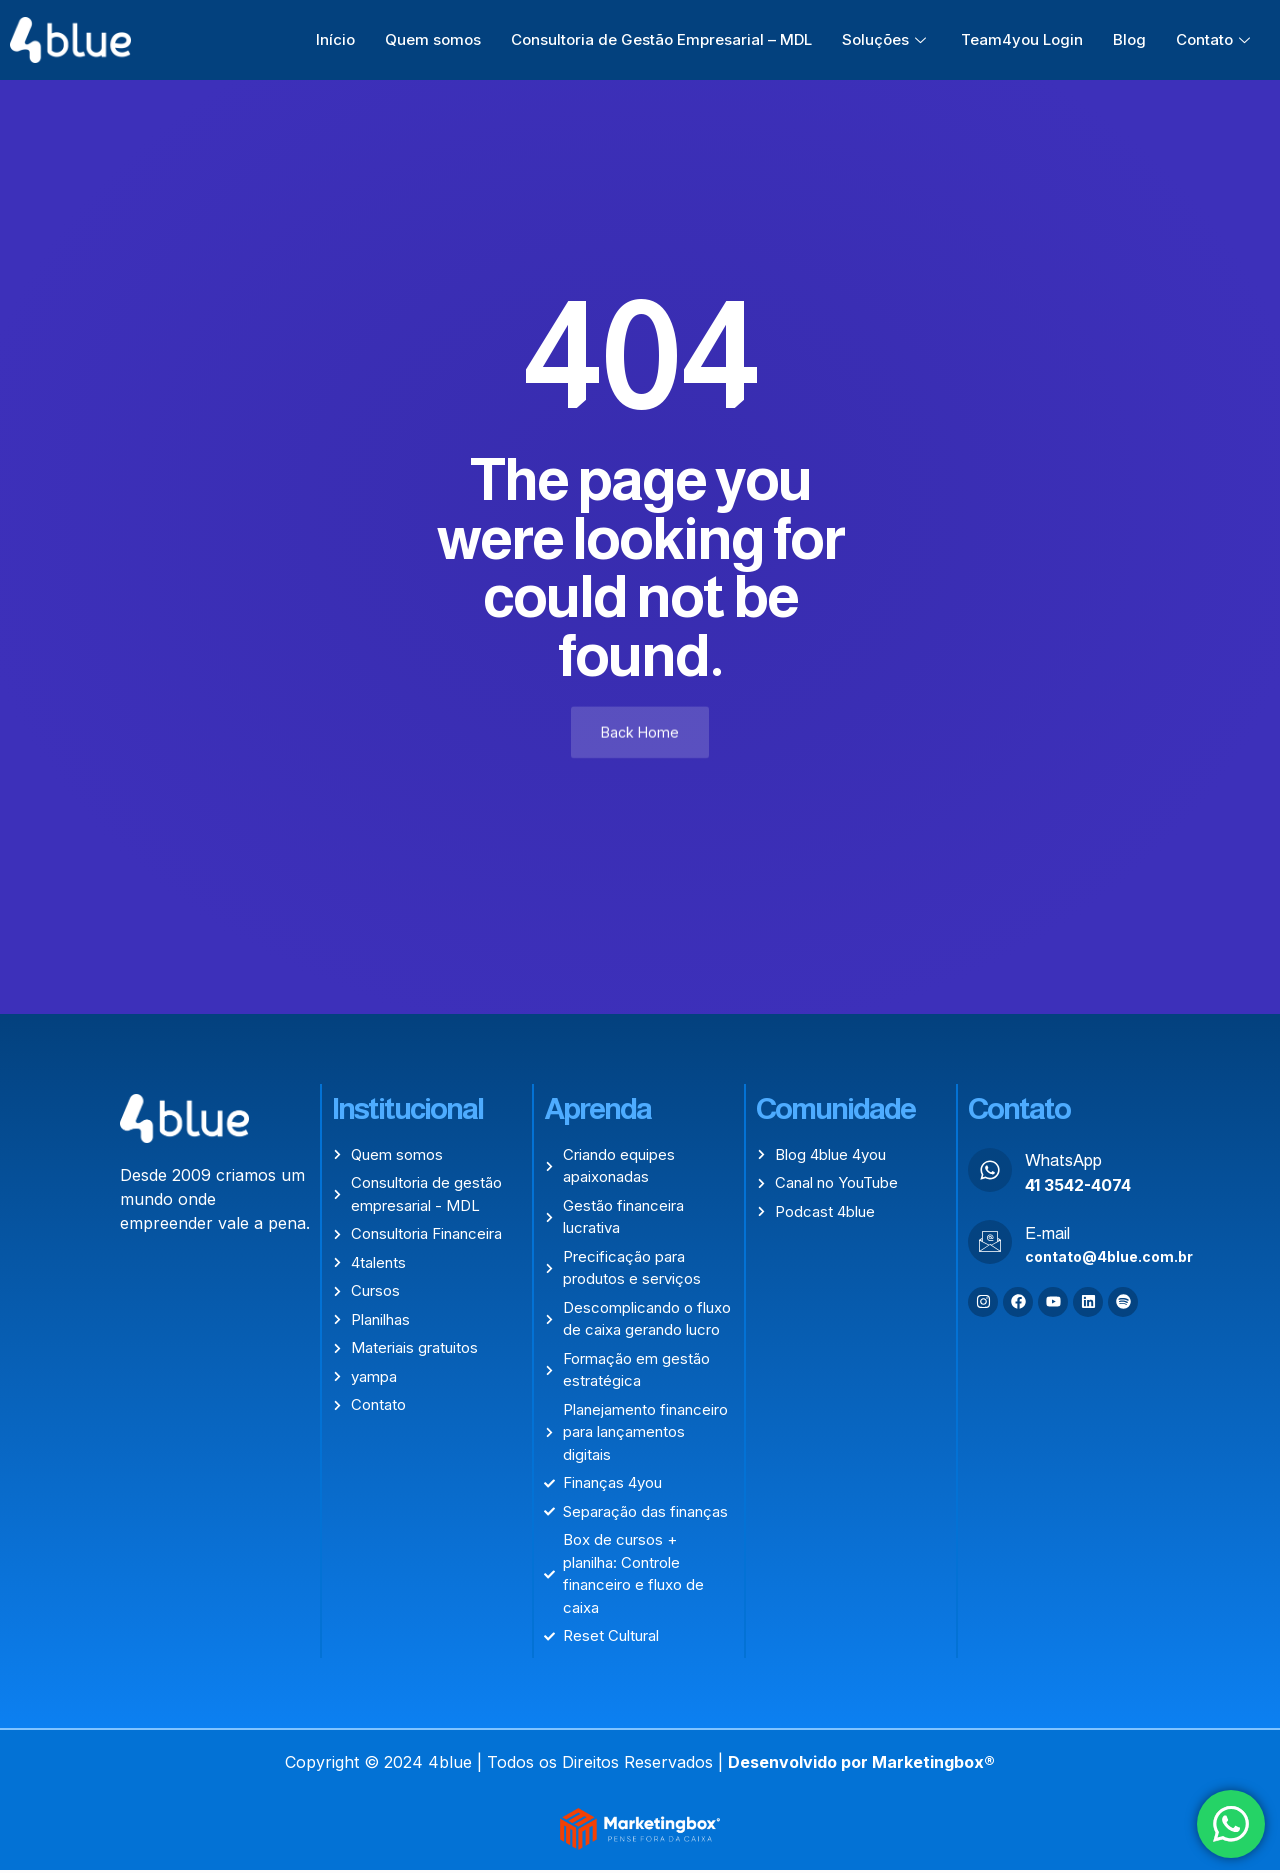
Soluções (886, 39)
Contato (1215, 39)
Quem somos (433, 39)
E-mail (1047, 1235)
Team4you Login (1022, 39)
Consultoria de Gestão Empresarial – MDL (661, 39)
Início (335, 39)
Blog (1129, 39)
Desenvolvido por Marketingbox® (861, 1764)
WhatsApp (1063, 1162)
